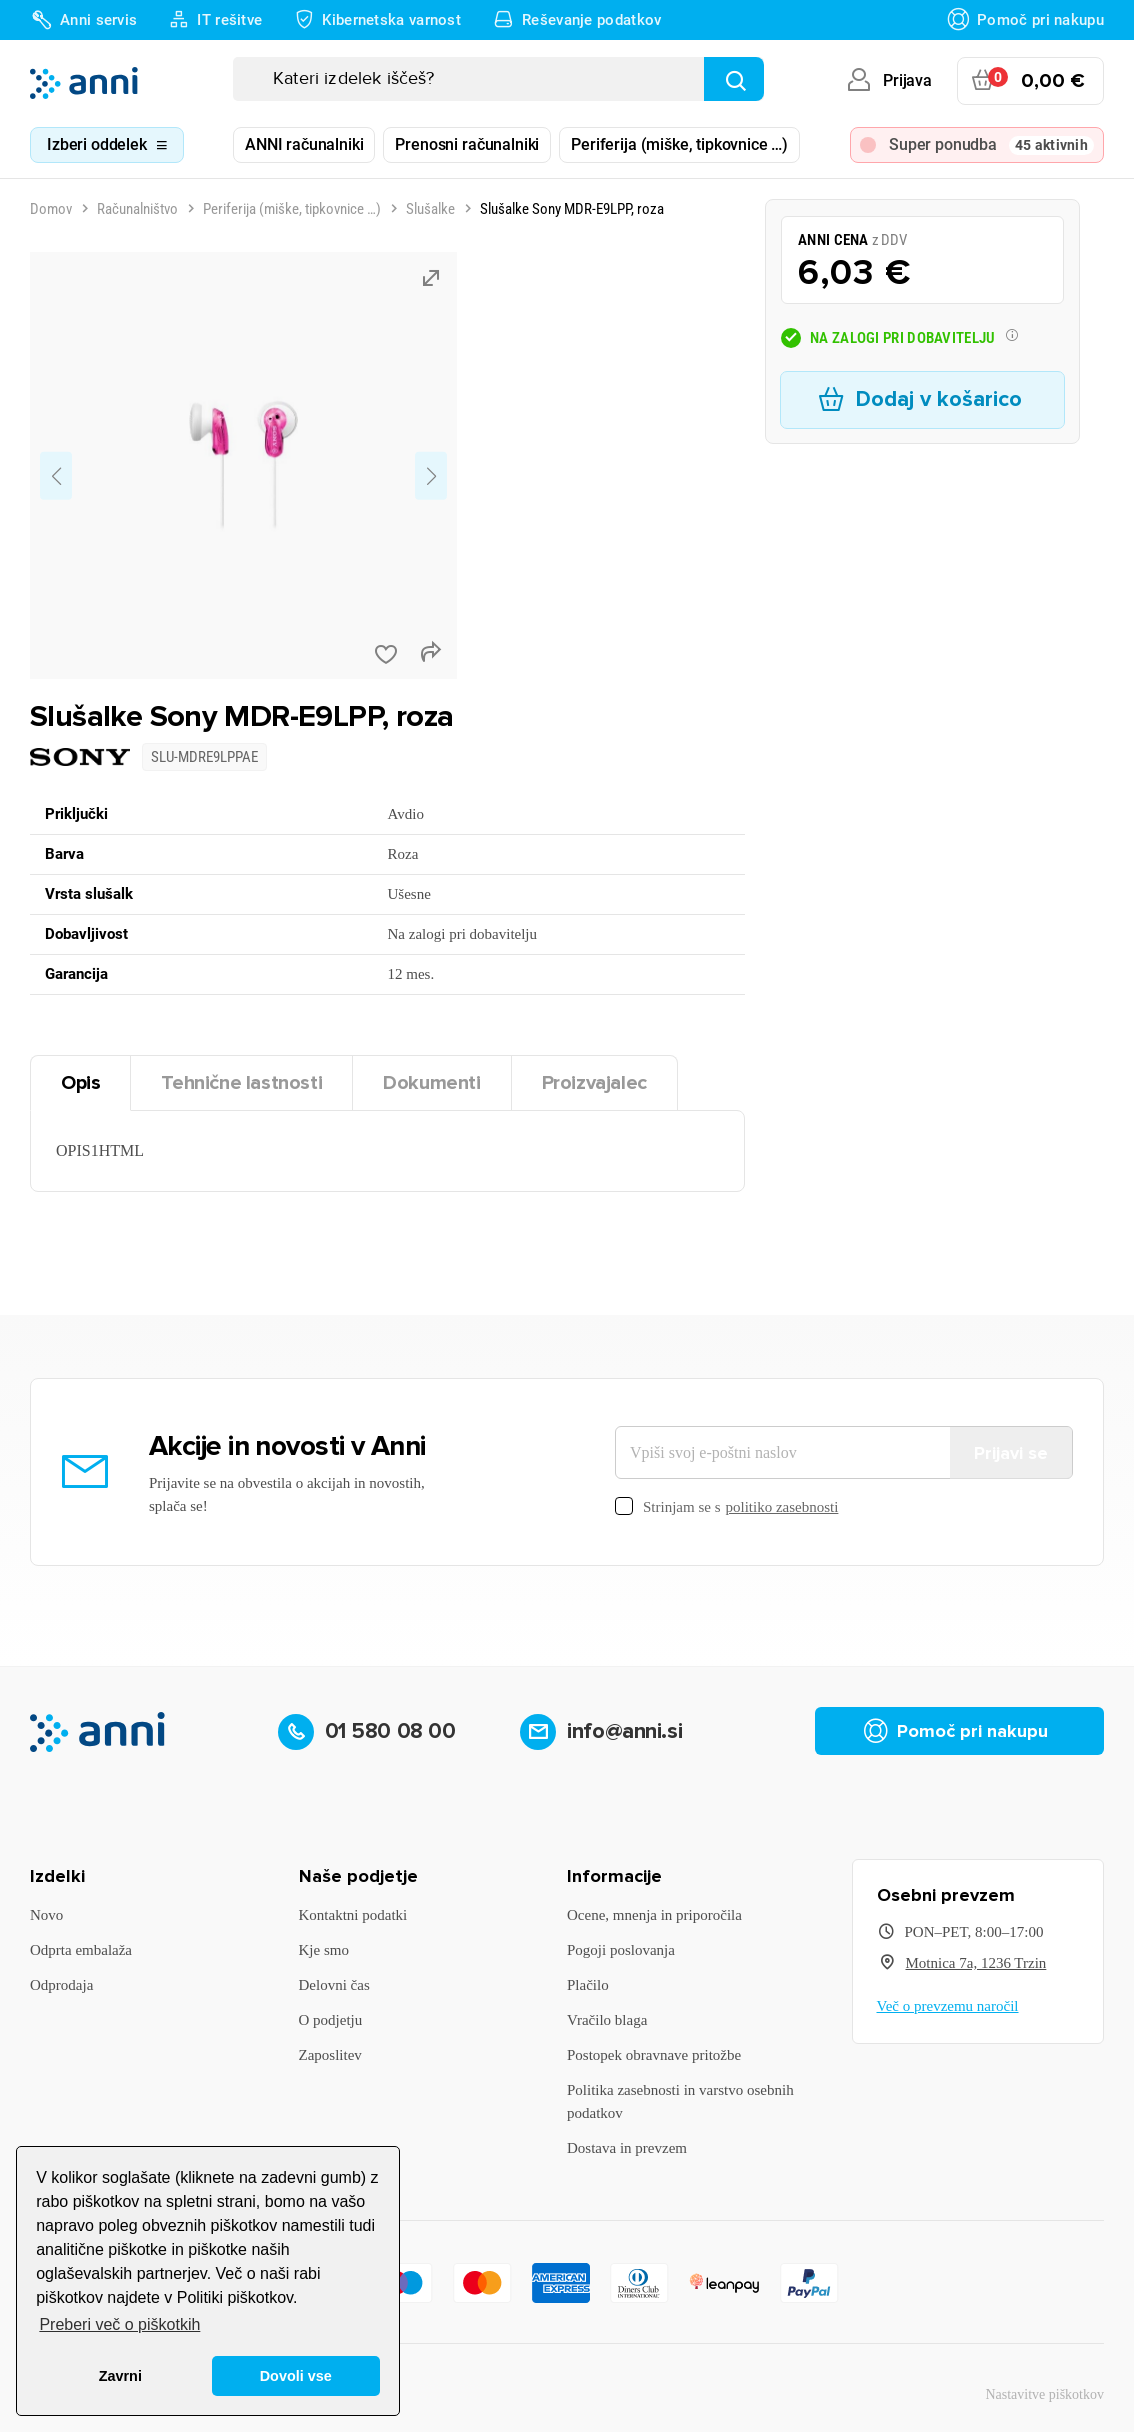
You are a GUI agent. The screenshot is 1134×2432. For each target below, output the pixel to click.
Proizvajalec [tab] (594, 1083)
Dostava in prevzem (627, 2148)
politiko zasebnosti (782, 1507)
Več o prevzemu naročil (948, 2006)
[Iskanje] (498, 79)
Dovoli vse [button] (296, 2376)
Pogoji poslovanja (621, 1950)
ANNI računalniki (304, 144)
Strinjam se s (726, 1507)
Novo (46, 1915)
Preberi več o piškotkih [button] (119, 2324)
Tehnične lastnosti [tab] (241, 1083)
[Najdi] (734, 79)
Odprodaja (61, 1985)
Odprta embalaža (81, 1950)
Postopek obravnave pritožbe (654, 2055)
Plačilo (588, 1985)
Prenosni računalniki (467, 144)
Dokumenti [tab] (431, 1083)
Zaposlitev (330, 2055)
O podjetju (331, 2020)
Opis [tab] (80, 1083)
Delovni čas (334, 1985)
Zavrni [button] (120, 2376)
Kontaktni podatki (353, 1915)
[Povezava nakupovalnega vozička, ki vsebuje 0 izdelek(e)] (1030, 81)
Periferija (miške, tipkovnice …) (679, 144)
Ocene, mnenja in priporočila (654, 1915)
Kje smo (324, 1950)
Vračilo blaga (607, 2020)
